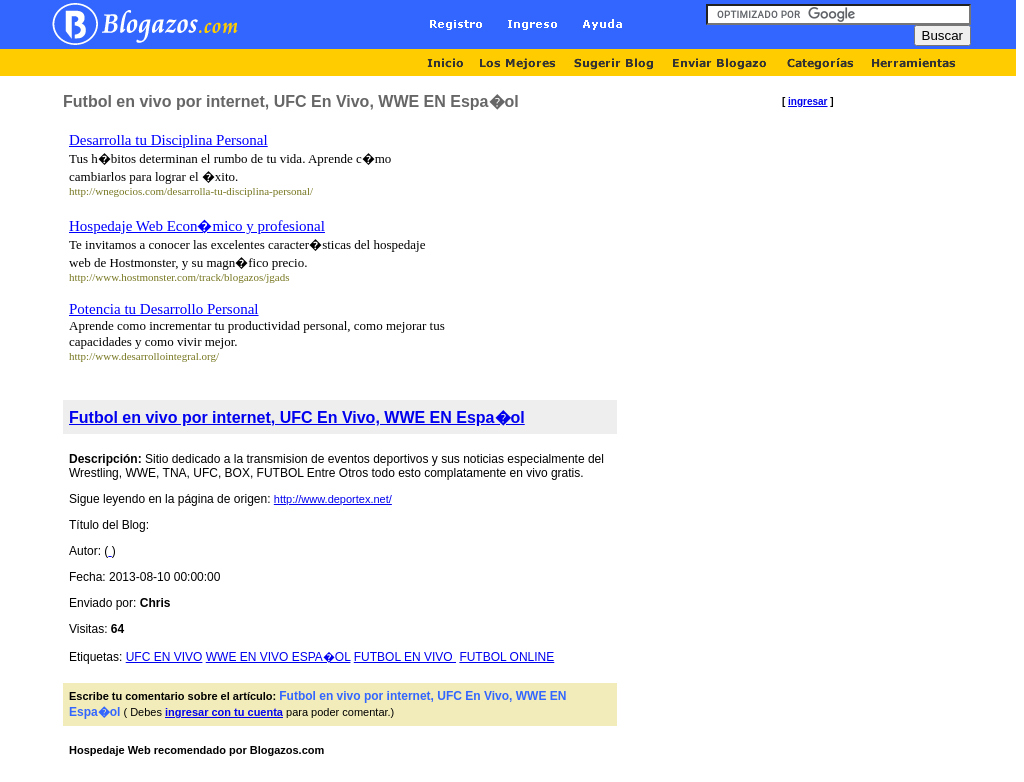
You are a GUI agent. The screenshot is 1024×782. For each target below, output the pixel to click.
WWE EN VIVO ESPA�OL (278, 657)
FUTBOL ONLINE (506, 657)
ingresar (807, 101)
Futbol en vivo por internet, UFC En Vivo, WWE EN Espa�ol (297, 417)
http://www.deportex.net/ (333, 499)
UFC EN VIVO (164, 657)
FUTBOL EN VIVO (405, 657)
